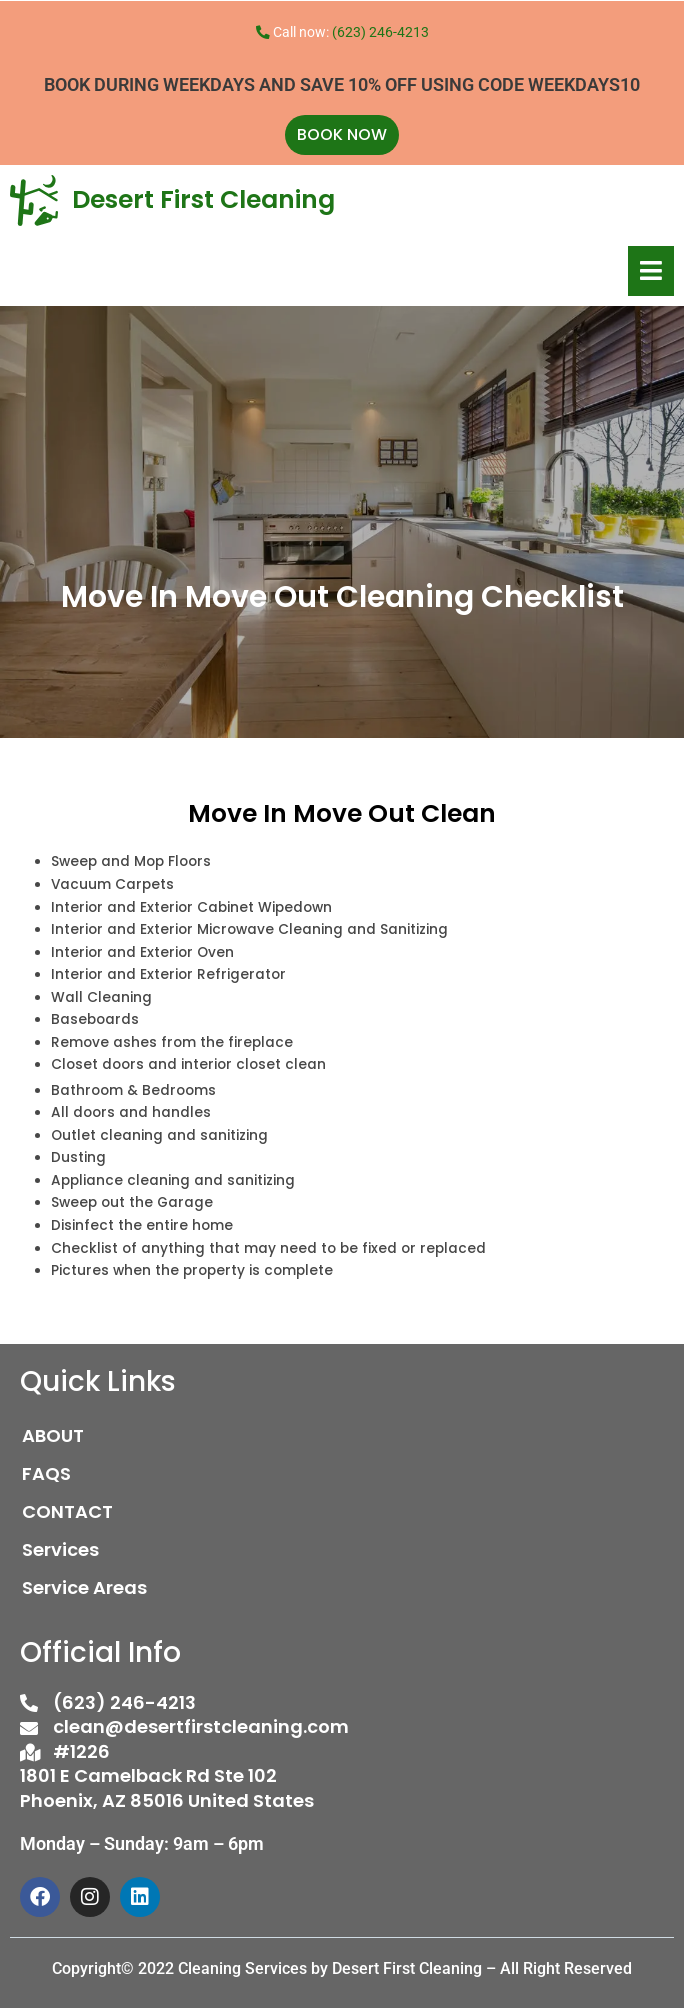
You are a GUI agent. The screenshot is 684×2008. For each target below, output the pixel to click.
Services (60, 1549)
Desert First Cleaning (203, 199)
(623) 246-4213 (380, 32)
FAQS (46, 1473)
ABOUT (53, 1435)
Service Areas (84, 1587)
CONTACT (67, 1511)
